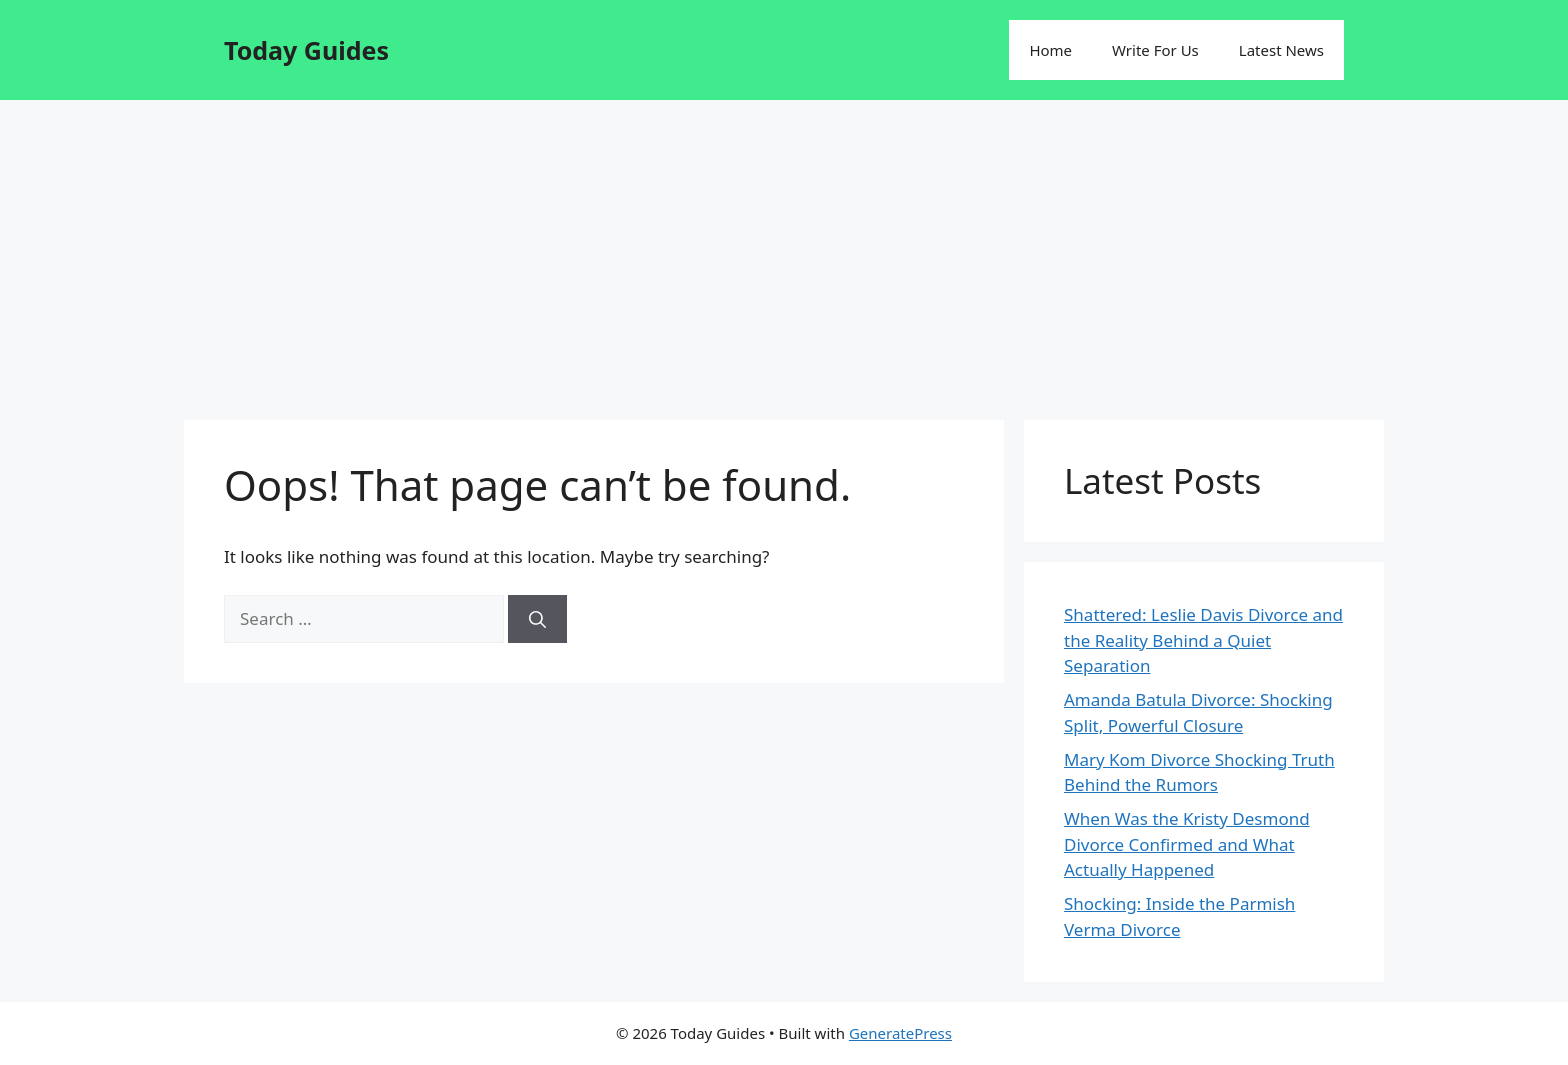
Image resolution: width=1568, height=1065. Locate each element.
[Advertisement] (784, 250)
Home (1050, 50)
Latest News (1281, 50)
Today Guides (306, 50)
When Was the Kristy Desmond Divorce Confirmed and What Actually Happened (1187, 844)
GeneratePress (900, 1033)
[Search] (537, 619)
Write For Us (1155, 50)
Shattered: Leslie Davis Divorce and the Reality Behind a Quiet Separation (1203, 640)
